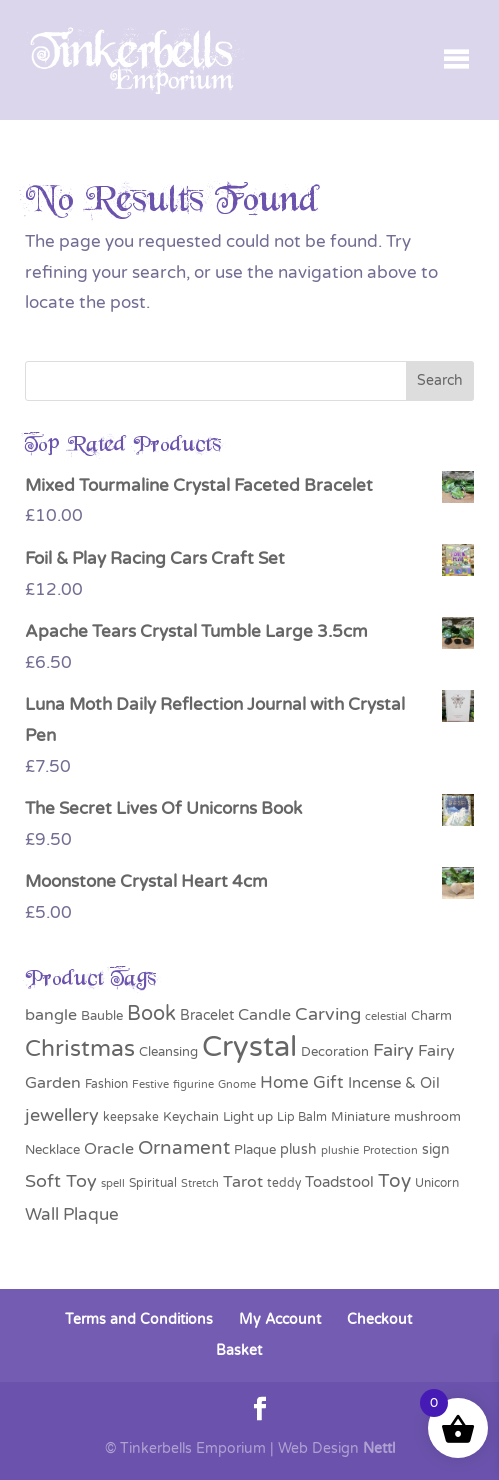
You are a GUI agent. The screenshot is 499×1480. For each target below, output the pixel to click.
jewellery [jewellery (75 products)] (62, 1115)
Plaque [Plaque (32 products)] (255, 1150)
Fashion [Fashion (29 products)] (106, 1084)
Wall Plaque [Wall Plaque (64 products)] (72, 1214)
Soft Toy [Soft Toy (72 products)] (61, 1181)
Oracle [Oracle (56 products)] (109, 1149)
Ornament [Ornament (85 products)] (184, 1148)
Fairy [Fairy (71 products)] (393, 1050)
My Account (280, 1319)
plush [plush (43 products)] (298, 1149)
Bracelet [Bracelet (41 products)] (207, 1015)
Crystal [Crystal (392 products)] (249, 1046)
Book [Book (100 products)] (151, 1014)
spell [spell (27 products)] (113, 1183)
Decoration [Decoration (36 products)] (335, 1052)
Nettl (379, 1448)
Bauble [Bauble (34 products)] (102, 1016)
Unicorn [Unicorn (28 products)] (437, 1183)
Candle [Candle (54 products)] (264, 1015)
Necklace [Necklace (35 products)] (52, 1150)
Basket (239, 1350)
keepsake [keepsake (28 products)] (131, 1117)
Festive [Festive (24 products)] (150, 1084)
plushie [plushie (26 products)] (340, 1150)
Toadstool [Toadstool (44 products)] (339, 1182)
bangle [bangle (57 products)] (51, 1015)
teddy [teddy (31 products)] (284, 1183)
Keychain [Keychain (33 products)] (191, 1117)
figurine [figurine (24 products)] (193, 1084)
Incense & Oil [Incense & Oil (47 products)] (394, 1083)
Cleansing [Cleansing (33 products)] (168, 1052)
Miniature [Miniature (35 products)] (360, 1117)
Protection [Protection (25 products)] (390, 1150)
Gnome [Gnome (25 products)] (237, 1084)
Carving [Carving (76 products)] (328, 1014)
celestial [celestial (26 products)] (386, 1016)
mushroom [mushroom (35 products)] (427, 1117)
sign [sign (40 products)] (436, 1149)
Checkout (379, 1319)
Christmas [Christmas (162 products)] (80, 1049)
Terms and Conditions (139, 1319)
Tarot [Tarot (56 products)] (243, 1182)
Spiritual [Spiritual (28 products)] (153, 1183)
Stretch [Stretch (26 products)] (200, 1183)
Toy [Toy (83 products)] (394, 1181)
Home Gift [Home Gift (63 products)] (302, 1082)
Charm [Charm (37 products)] (431, 1016)
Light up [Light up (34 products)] (248, 1117)
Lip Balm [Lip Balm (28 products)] (302, 1117)
